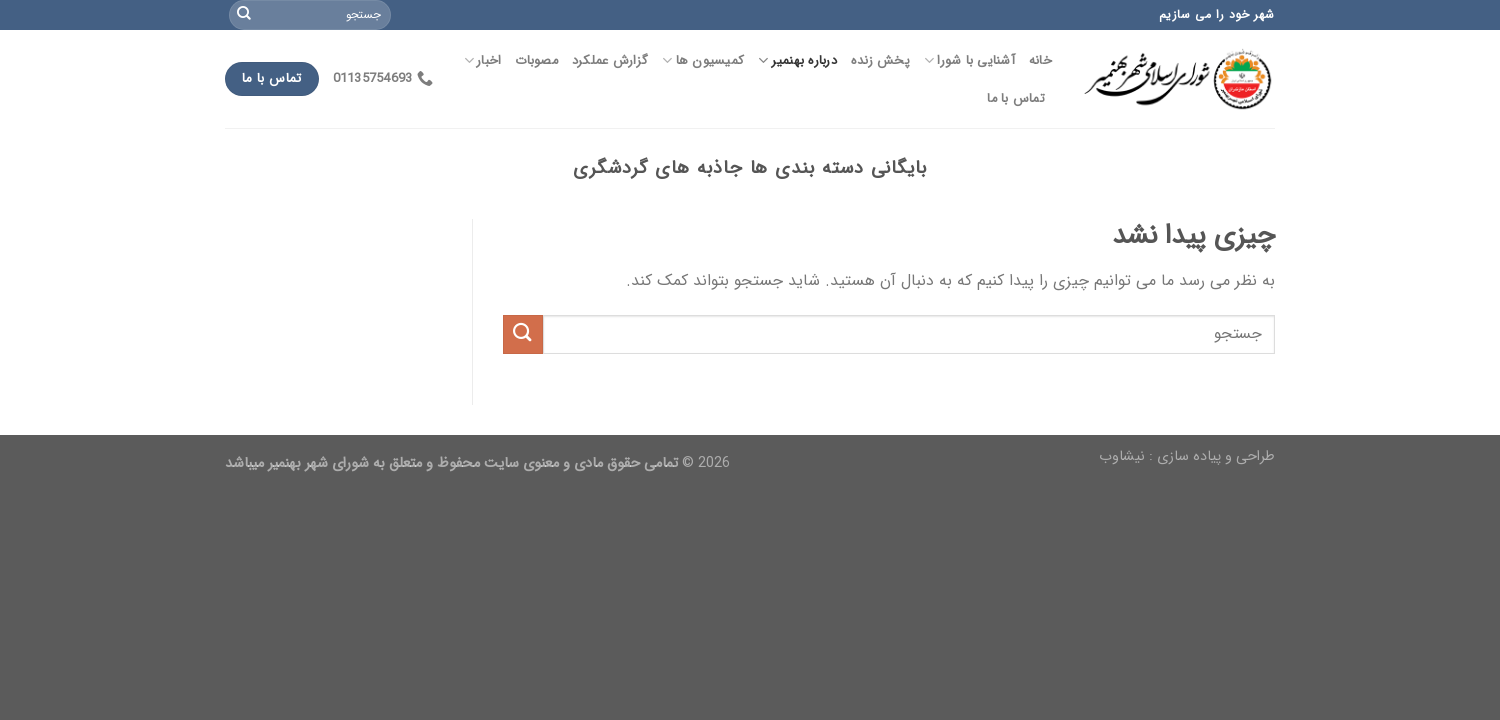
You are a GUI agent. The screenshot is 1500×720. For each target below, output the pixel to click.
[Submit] (244, 15)
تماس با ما (1016, 99)
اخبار (483, 61)
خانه (1040, 61)
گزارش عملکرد (610, 61)
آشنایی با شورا (969, 61)
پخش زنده (880, 61)
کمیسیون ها (703, 61)
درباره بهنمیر (797, 61)
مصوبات (536, 61)
